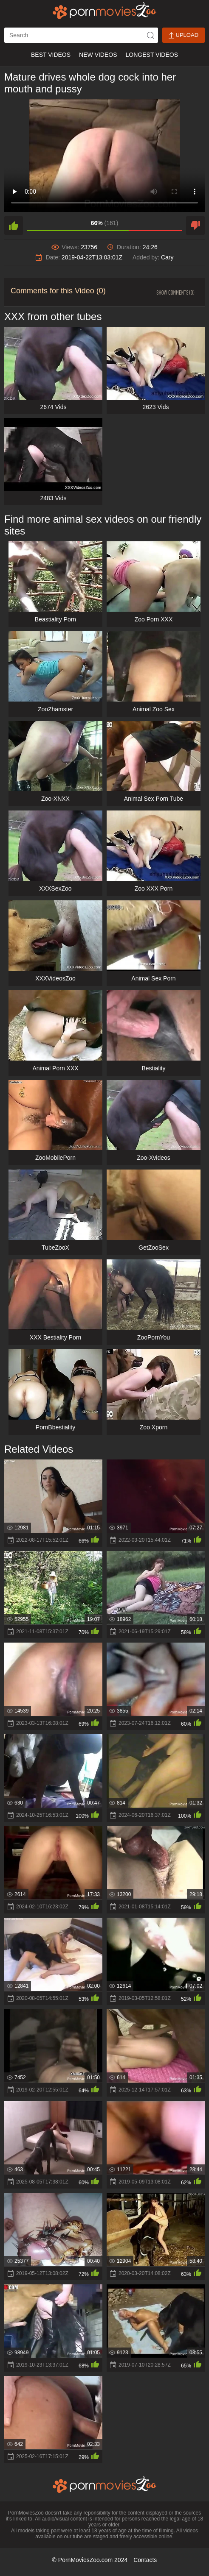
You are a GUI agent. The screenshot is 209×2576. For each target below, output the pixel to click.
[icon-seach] (150, 35)
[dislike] (195, 225)
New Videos (98, 54)
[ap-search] (81, 35)
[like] (13, 225)
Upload (183, 35)
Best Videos (51, 54)
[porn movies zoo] (105, 10)
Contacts (145, 2560)
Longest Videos (152, 54)
